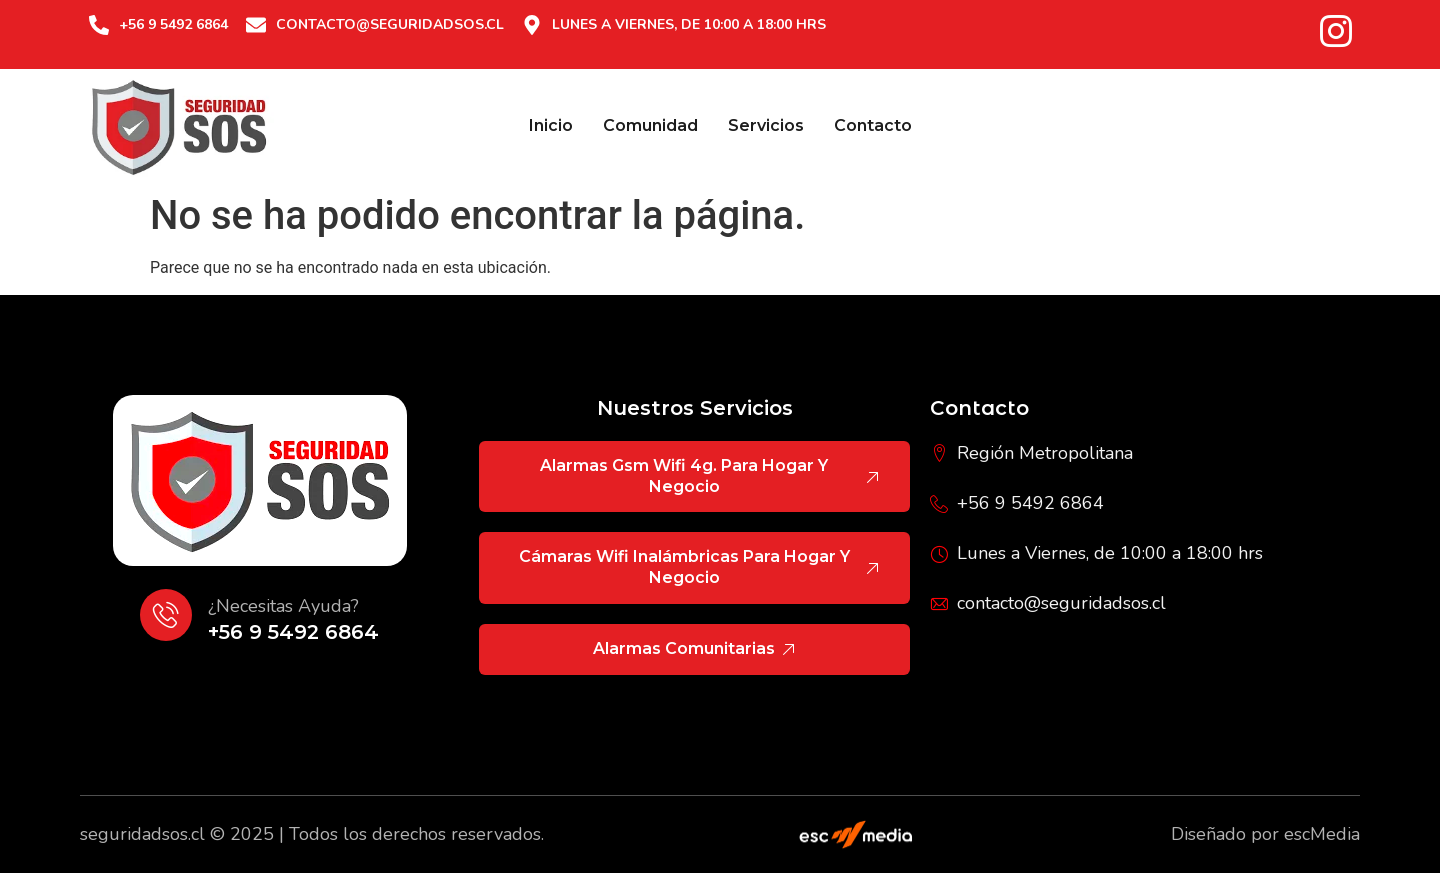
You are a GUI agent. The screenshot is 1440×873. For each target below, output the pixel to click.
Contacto (873, 125)
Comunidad (650, 125)
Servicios (766, 125)
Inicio (551, 125)
